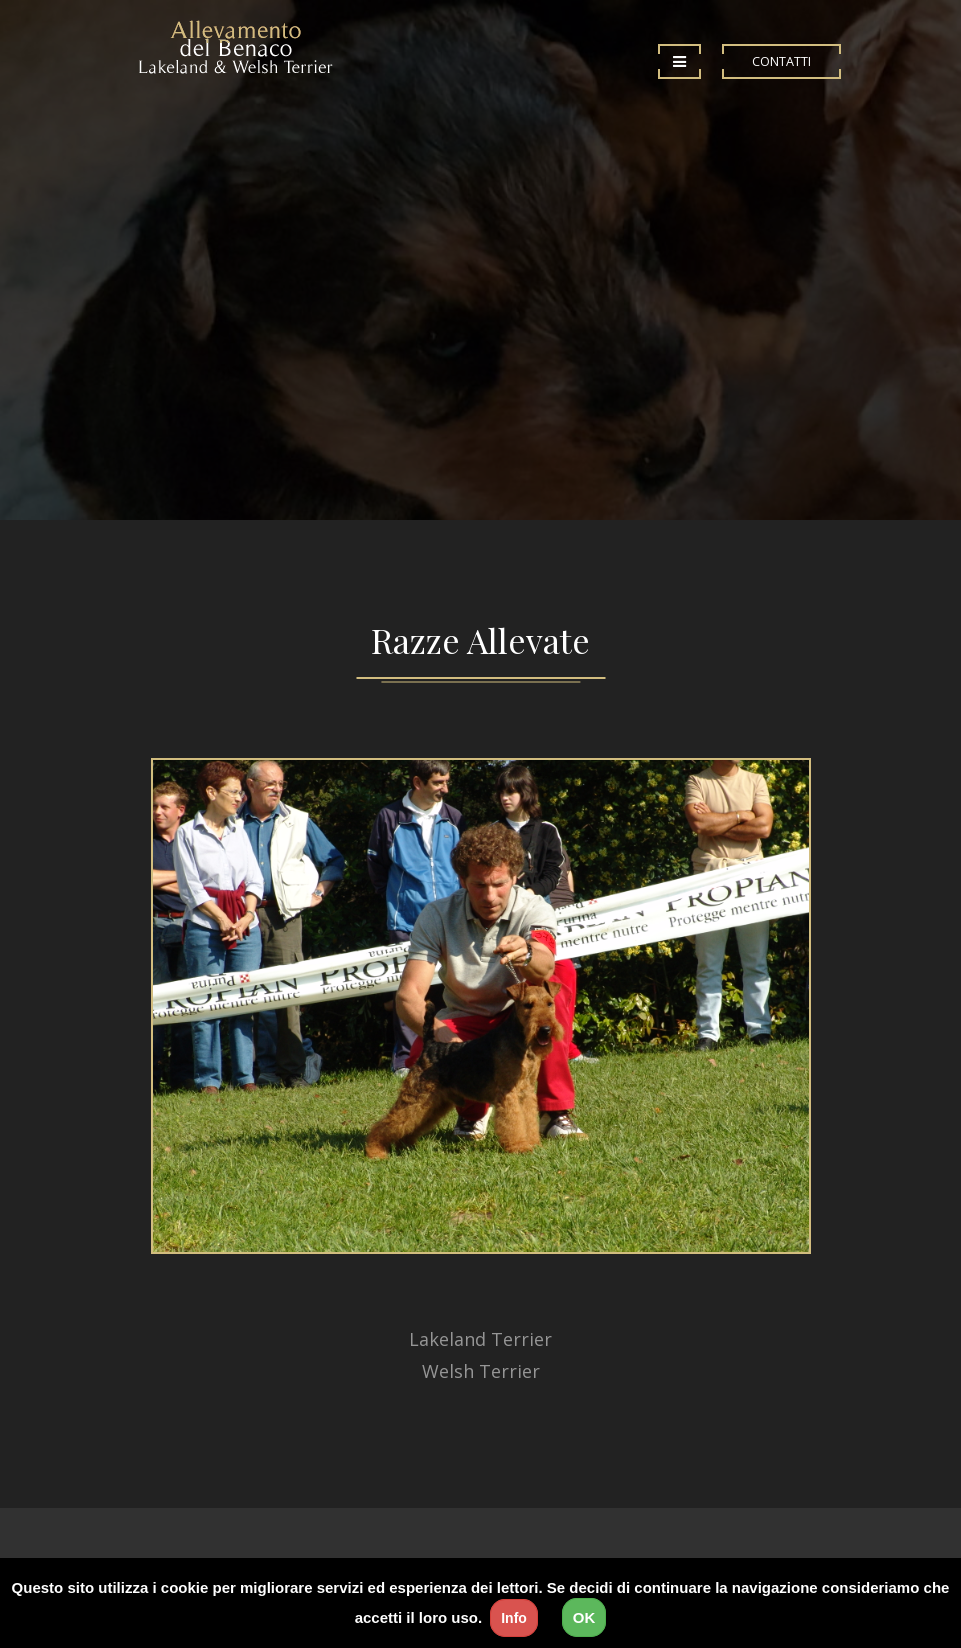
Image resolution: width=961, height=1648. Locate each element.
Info (514, 1618)
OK (584, 1617)
